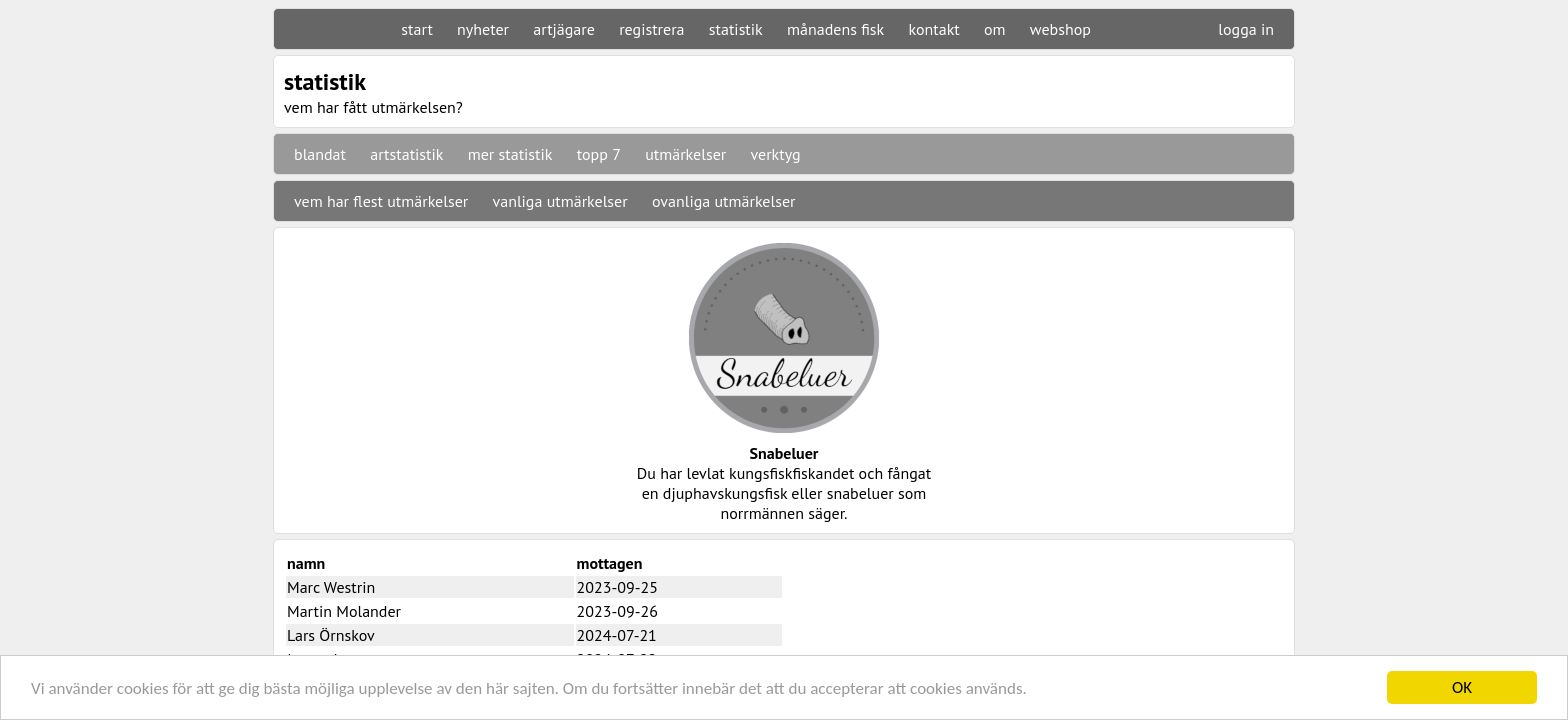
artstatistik (406, 154)
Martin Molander (344, 611)
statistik (736, 29)
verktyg (775, 154)
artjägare (564, 29)
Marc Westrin (331, 587)
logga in (1246, 29)
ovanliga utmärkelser (724, 201)
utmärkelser (685, 154)
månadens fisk (835, 29)
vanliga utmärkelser (560, 201)
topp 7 (599, 154)
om (995, 29)
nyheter (483, 29)
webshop (1060, 29)
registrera (651, 29)
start (416, 29)
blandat (320, 154)
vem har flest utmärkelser (381, 201)
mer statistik (510, 154)
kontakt (933, 29)
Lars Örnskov (331, 635)
